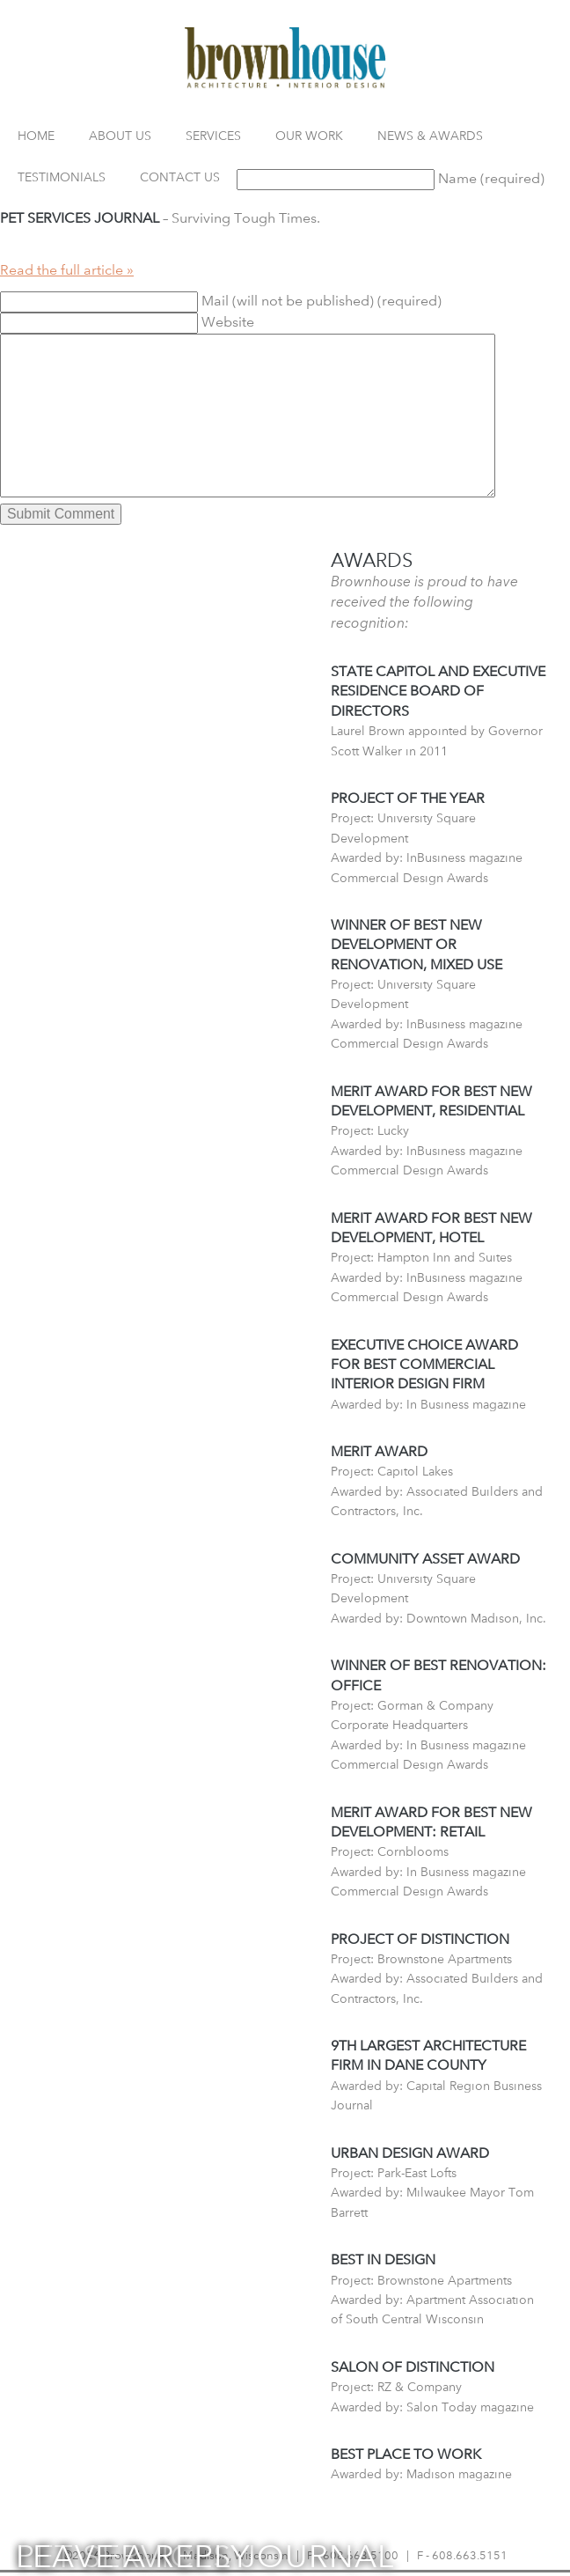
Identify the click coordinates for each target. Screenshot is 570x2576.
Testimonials (62, 176)
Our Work (309, 135)
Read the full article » (67, 269)
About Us (120, 135)
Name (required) (491, 178)
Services (213, 135)
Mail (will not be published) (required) (321, 300)
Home (36, 135)
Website (227, 321)
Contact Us (180, 176)
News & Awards (430, 135)
